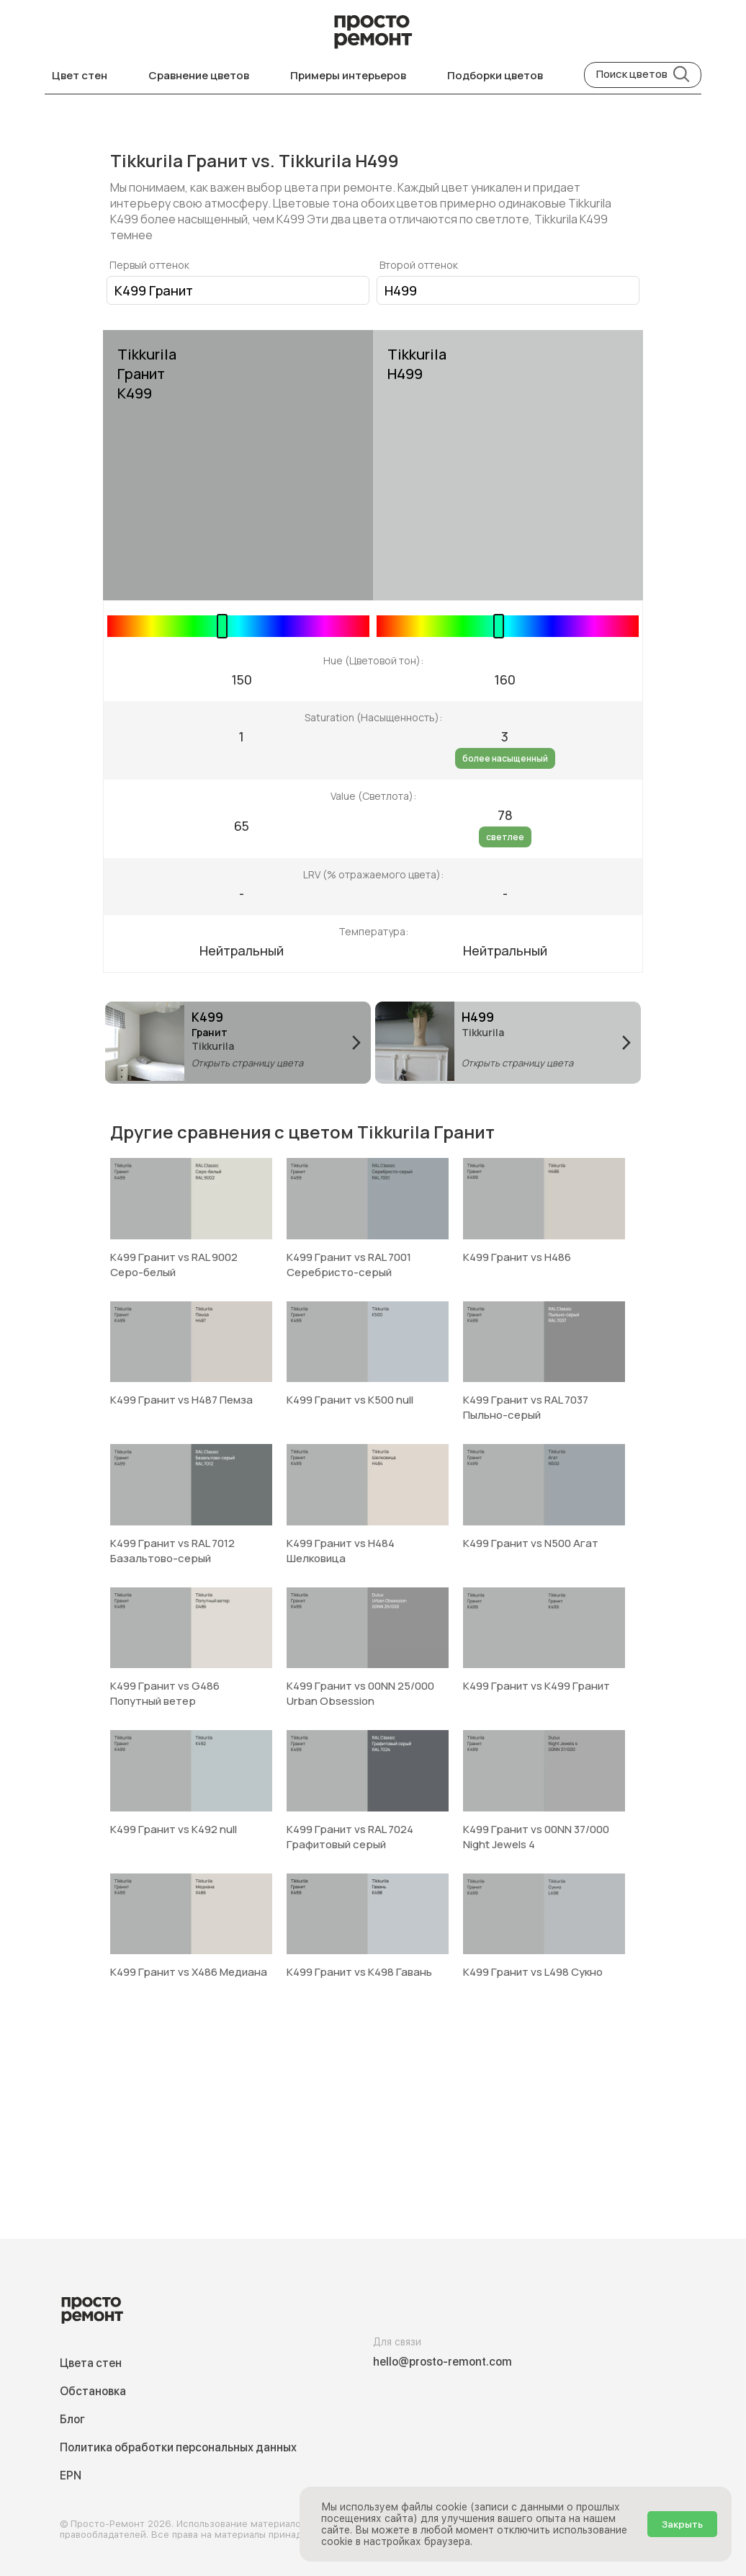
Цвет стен (79, 75)
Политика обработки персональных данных (178, 2447)
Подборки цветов (495, 75)
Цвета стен (91, 2363)
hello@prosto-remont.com (442, 2361)
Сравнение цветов (198, 75)
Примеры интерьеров (348, 75)
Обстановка (93, 2391)
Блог (72, 2419)
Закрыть (682, 2524)
